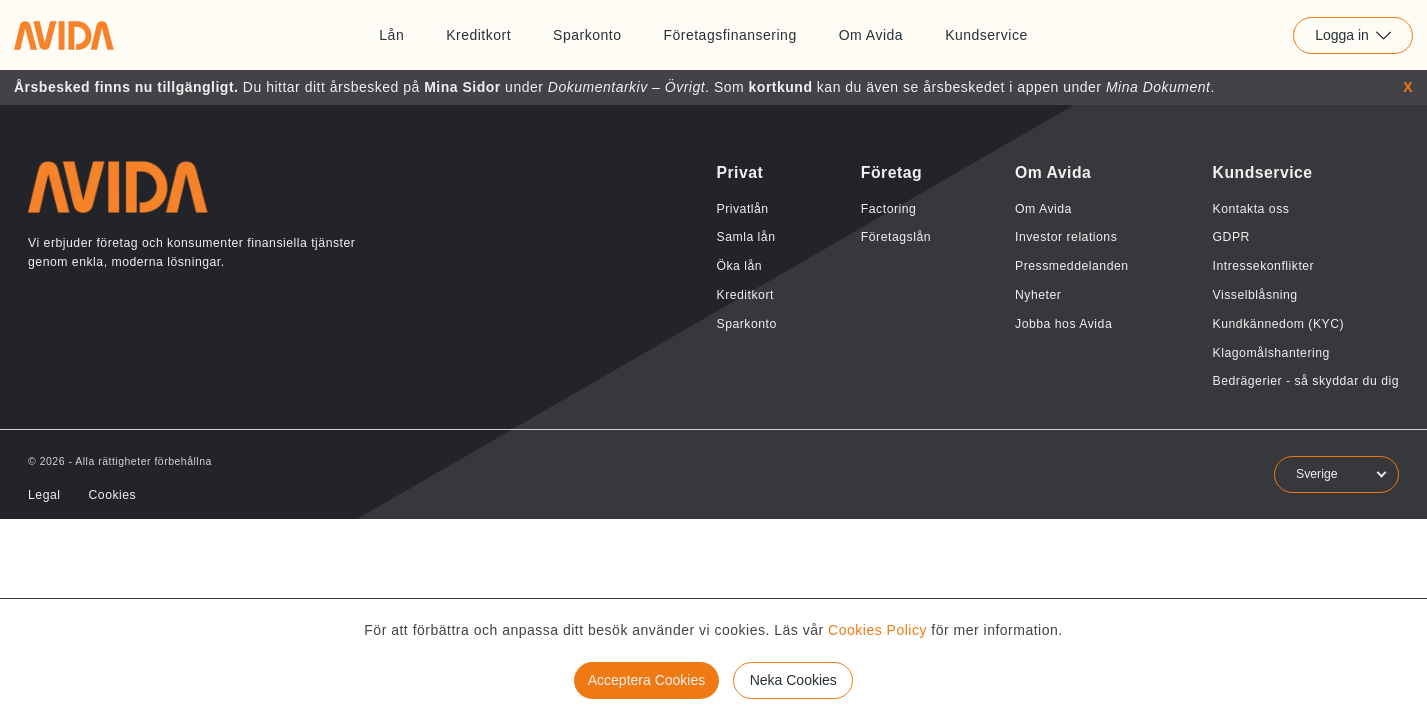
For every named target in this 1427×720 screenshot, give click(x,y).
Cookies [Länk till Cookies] (112, 495)
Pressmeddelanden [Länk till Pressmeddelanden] (1072, 266)
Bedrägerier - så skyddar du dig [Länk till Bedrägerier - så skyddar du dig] (1306, 381)
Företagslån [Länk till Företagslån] (896, 237)
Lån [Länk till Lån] (391, 35)
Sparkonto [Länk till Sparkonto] (587, 35)
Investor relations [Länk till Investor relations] (1066, 237)
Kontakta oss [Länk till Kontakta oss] (1251, 209)
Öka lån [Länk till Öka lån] (739, 266)
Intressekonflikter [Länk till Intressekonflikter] (1264, 266)
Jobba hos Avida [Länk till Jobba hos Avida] (1063, 324)
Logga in (1353, 35)
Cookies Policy (877, 630)
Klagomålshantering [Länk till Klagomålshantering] (1271, 353)
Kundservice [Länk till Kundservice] (986, 35)
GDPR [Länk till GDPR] (1231, 237)
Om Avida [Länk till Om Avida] (871, 35)
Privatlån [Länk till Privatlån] (742, 209)
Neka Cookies (793, 680)
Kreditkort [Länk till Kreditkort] (478, 35)
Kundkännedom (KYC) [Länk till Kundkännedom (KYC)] (1279, 324)
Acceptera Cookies (647, 680)
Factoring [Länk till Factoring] (889, 209)
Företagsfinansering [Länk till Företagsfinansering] (729, 35)
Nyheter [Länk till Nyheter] (1038, 295)
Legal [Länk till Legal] (44, 495)
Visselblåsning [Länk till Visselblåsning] (1255, 295)
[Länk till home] (64, 35)
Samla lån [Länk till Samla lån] (745, 237)
